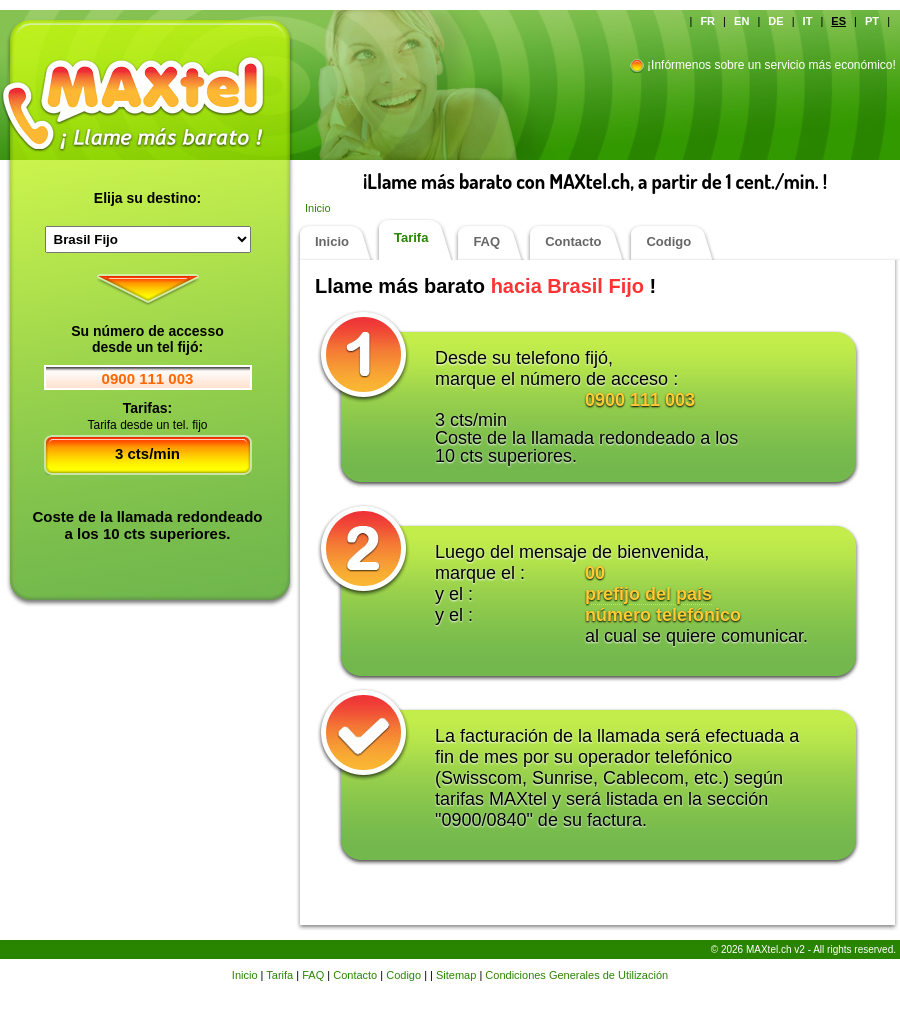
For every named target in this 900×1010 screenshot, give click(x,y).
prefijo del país (648, 594)
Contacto (573, 241)
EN (741, 21)
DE (775, 21)
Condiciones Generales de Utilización (576, 975)
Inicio (318, 208)
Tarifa (411, 237)
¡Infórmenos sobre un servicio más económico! (771, 65)
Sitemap (456, 975)
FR (707, 21)
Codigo (668, 241)
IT (808, 21)
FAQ (486, 241)
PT (872, 21)
